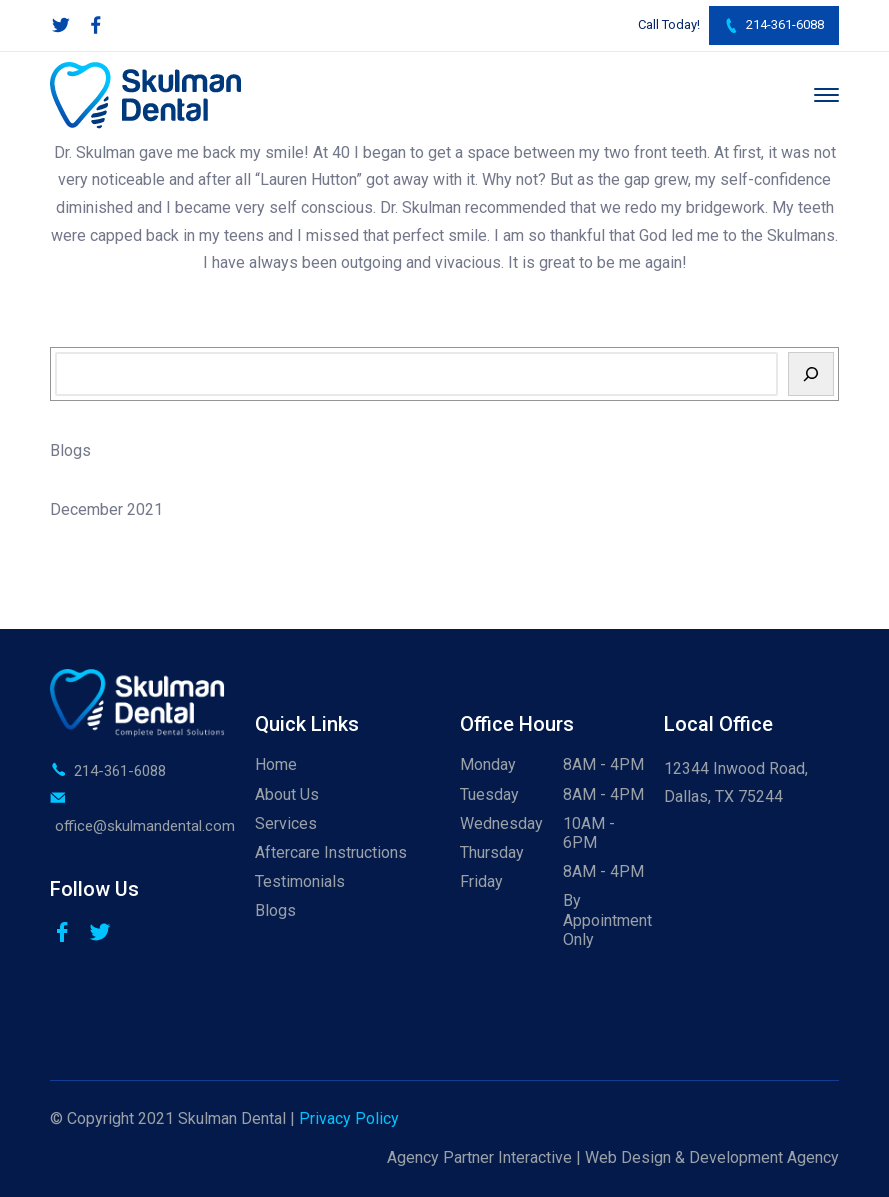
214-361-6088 (774, 25)
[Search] (811, 374)
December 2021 (106, 509)
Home (276, 764)
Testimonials (300, 881)
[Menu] (826, 95)
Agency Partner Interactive (479, 1157)
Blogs (70, 450)
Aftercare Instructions (331, 852)
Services (286, 823)
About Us (287, 794)
